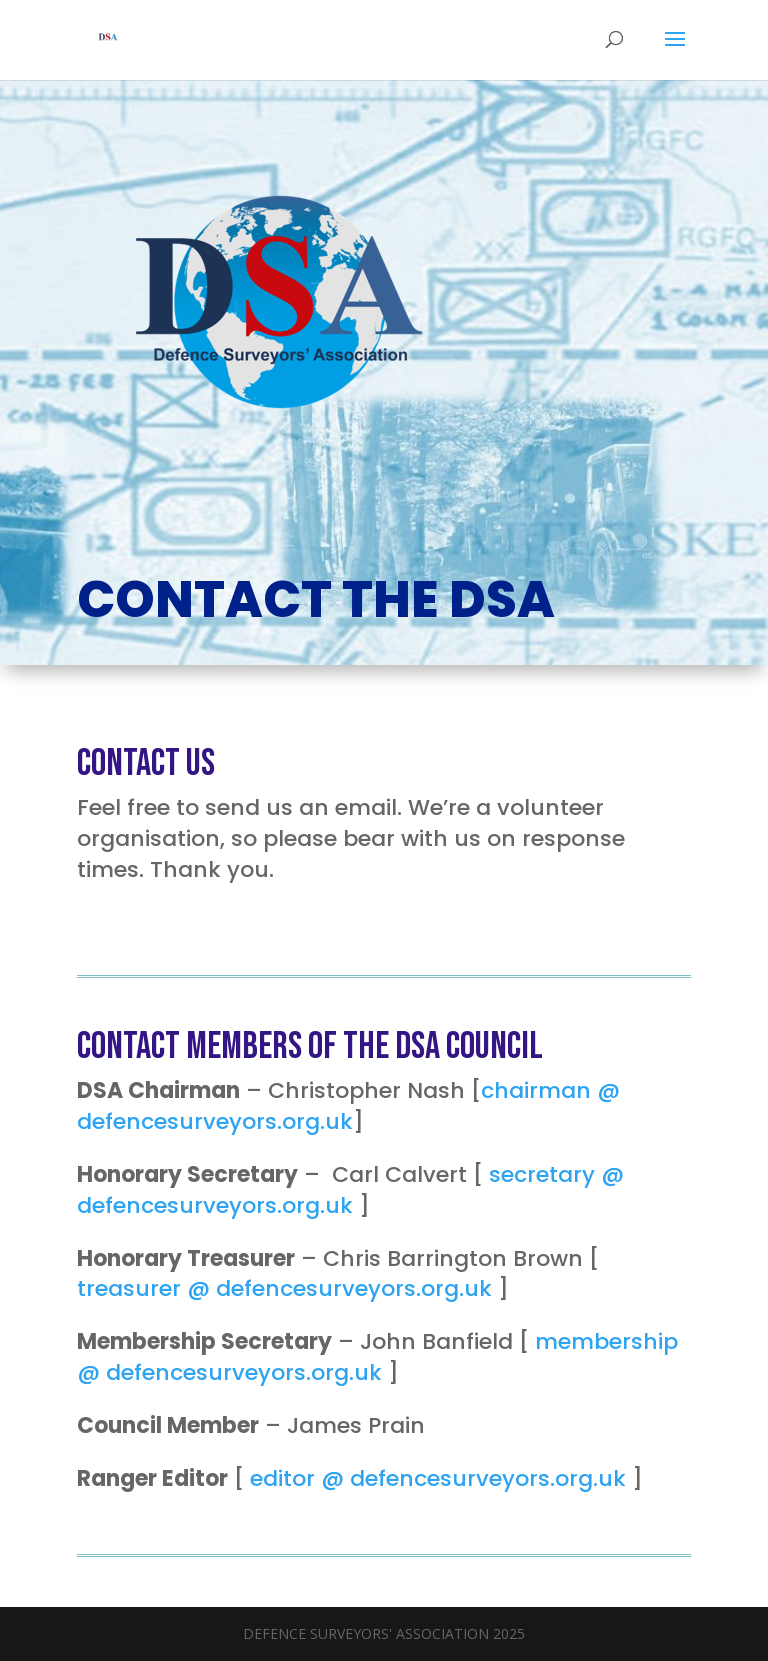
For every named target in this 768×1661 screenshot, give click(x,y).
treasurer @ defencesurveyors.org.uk (284, 1288)
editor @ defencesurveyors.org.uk (438, 1478)
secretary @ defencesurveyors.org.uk (350, 1190)
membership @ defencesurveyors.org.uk (377, 1357)
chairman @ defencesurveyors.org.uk (348, 1106)
